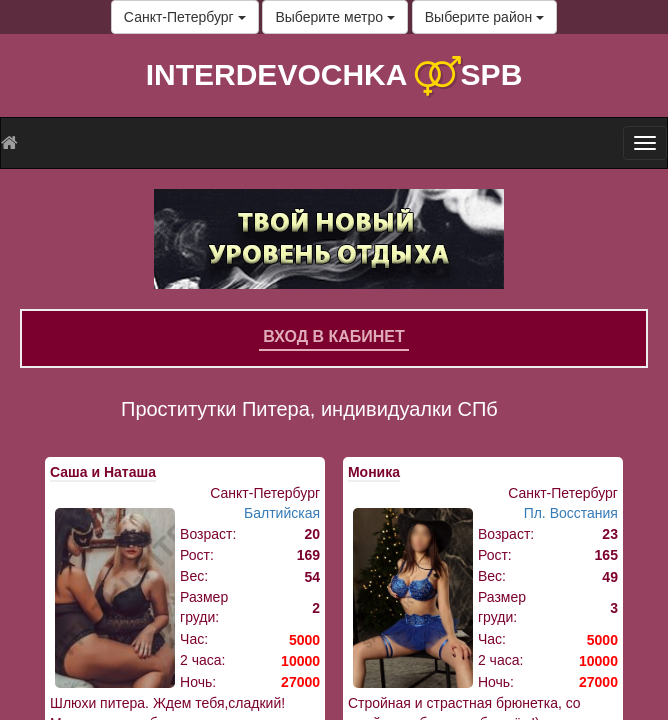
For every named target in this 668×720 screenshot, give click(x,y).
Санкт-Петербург (185, 17)
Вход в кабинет (334, 336)
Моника (374, 472)
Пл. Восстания (571, 513)
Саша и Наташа (103, 472)
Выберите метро (334, 17)
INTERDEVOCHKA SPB (334, 74)
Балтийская (282, 513)
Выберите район (484, 17)
